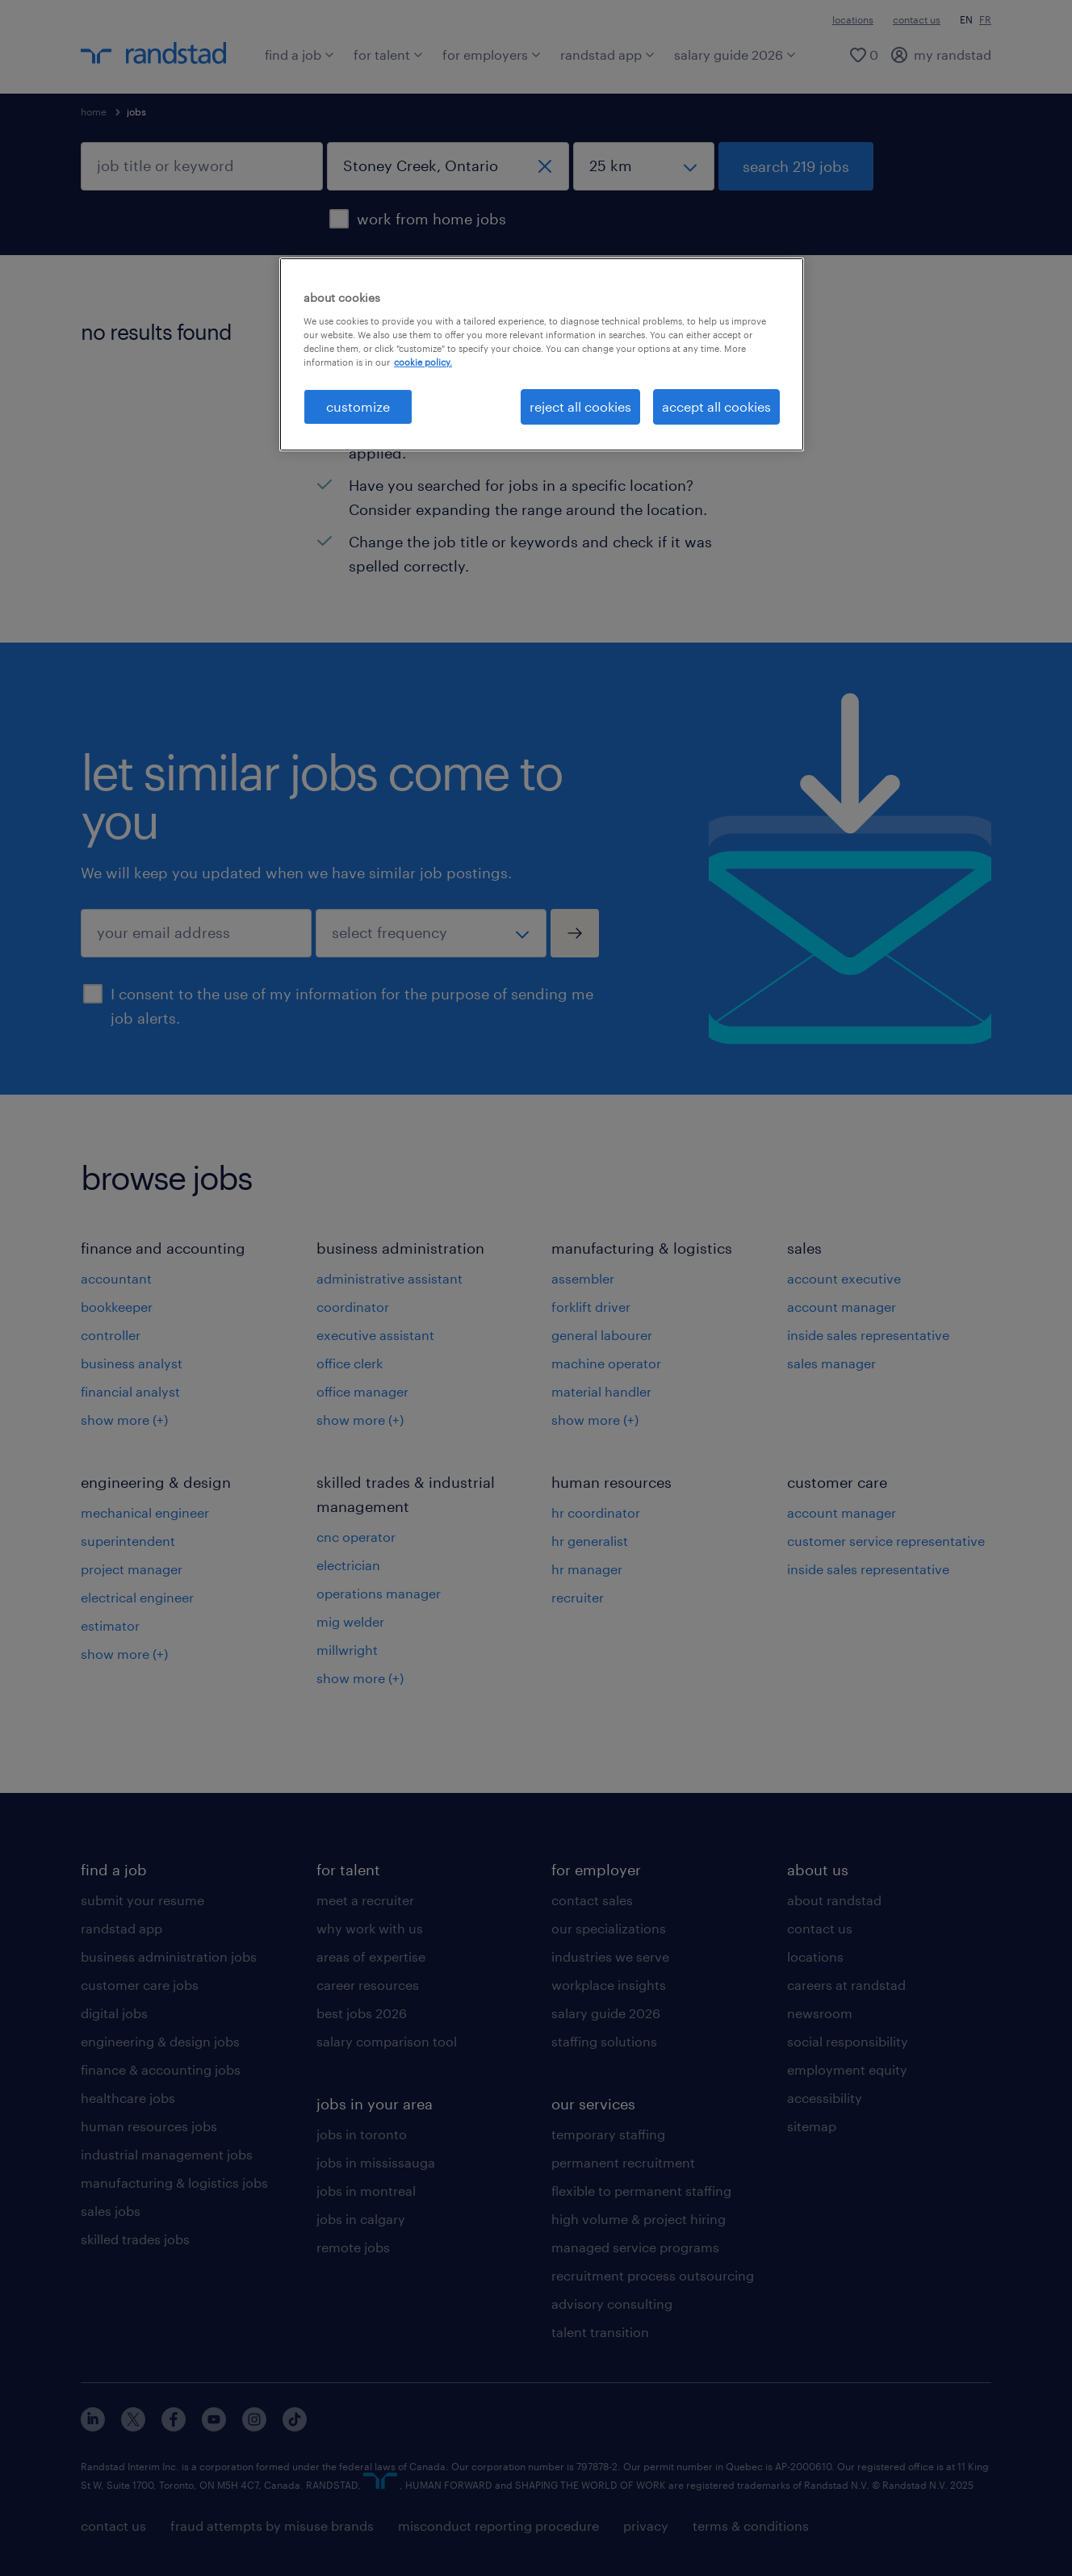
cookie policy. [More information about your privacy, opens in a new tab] (423, 362)
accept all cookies (716, 406)
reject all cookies (580, 406)
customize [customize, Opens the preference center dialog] (358, 406)
